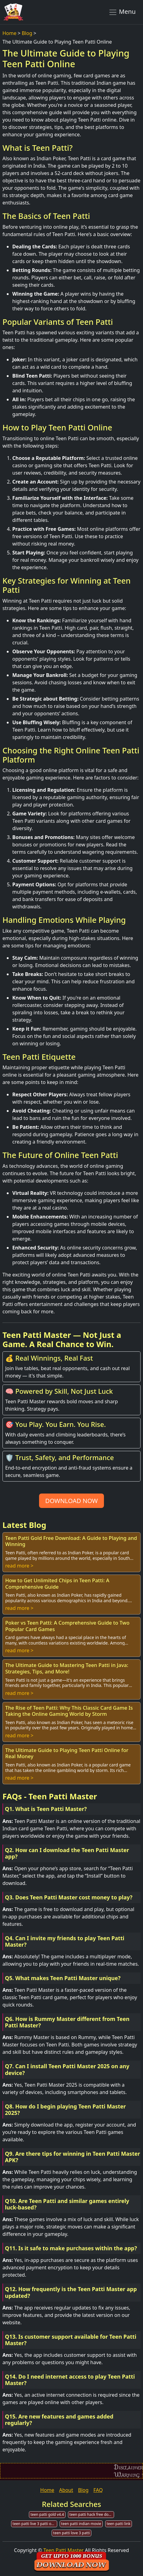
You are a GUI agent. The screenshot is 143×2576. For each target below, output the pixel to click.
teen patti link (118, 2523)
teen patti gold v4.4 (47, 2514)
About (66, 2490)
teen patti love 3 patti (71, 2532)
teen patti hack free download (92, 2514)
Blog (27, 33)
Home (9, 33)
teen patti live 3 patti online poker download (35, 2523)
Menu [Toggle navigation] (122, 12)
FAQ (98, 2490)
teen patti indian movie (81, 2523)
